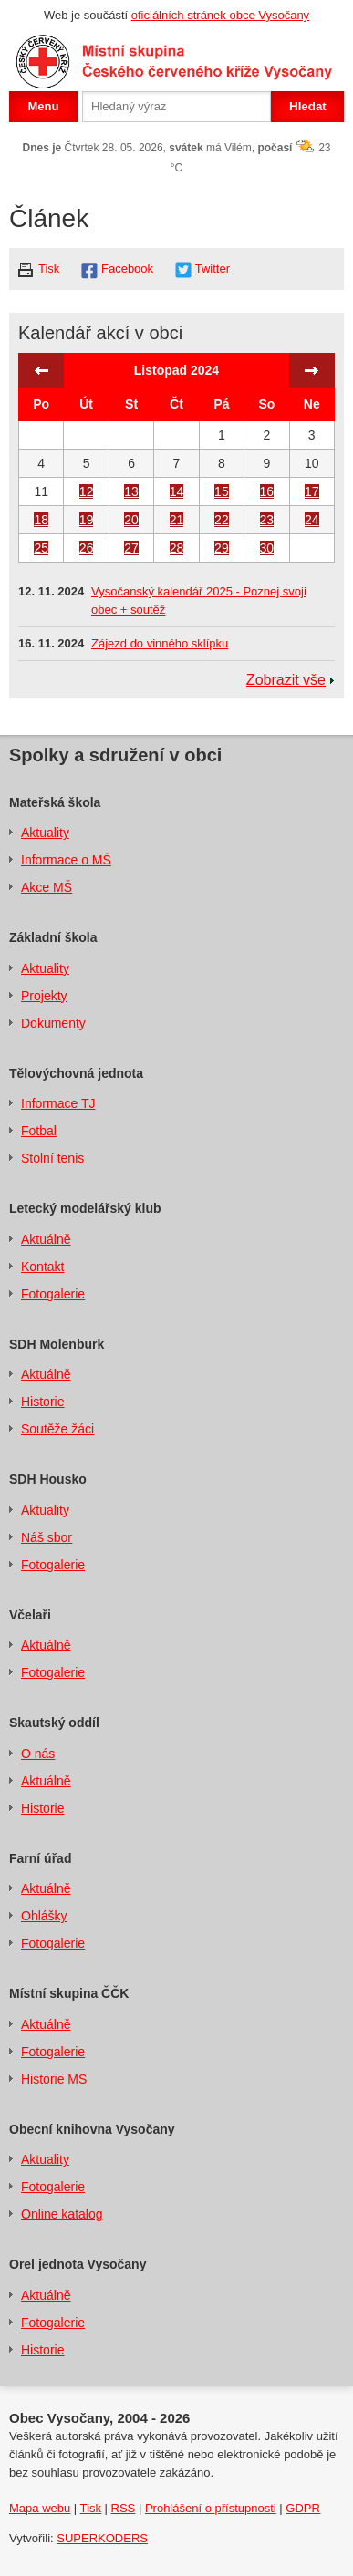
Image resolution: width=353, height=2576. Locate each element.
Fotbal (39, 1130)
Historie (42, 1401)
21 (177, 519)
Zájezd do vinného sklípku (159, 643)
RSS (123, 2508)
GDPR (303, 2508)
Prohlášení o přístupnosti (210, 2508)
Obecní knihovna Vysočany (92, 2129)
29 (221, 548)
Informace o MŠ (66, 860)
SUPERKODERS (102, 2538)
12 (86, 491)
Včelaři (30, 1615)
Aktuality (45, 832)
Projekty (44, 995)
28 (177, 548)
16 (267, 491)
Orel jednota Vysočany (77, 2264)
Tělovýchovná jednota (76, 1073)
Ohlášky (44, 1916)
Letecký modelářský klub (85, 1208)
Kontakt (42, 1266)
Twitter (212, 268)
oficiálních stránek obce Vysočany (220, 15)
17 (312, 491)
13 (131, 491)
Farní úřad (40, 1858)
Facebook (127, 268)
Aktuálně (45, 1239)
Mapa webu (39, 2508)
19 (86, 519)
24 (312, 519)
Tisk (48, 268)
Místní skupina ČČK (69, 1993)
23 (267, 519)
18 (41, 519)
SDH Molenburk (56, 1344)
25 (41, 548)
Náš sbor (46, 1537)
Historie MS (54, 2079)
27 (131, 548)
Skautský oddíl (54, 1722)
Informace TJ (58, 1103)
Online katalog (62, 2214)
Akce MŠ (46, 887)
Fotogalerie (53, 1294)
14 (177, 491)
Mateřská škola (54, 802)
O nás (38, 1753)
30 (267, 548)
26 (86, 548)
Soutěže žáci (57, 1429)
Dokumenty (53, 1023)
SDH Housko (48, 1479)
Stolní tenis (52, 1158)
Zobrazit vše (286, 680)
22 (221, 519)
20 (131, 519)
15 (221, 491)
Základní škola (53, 937)
